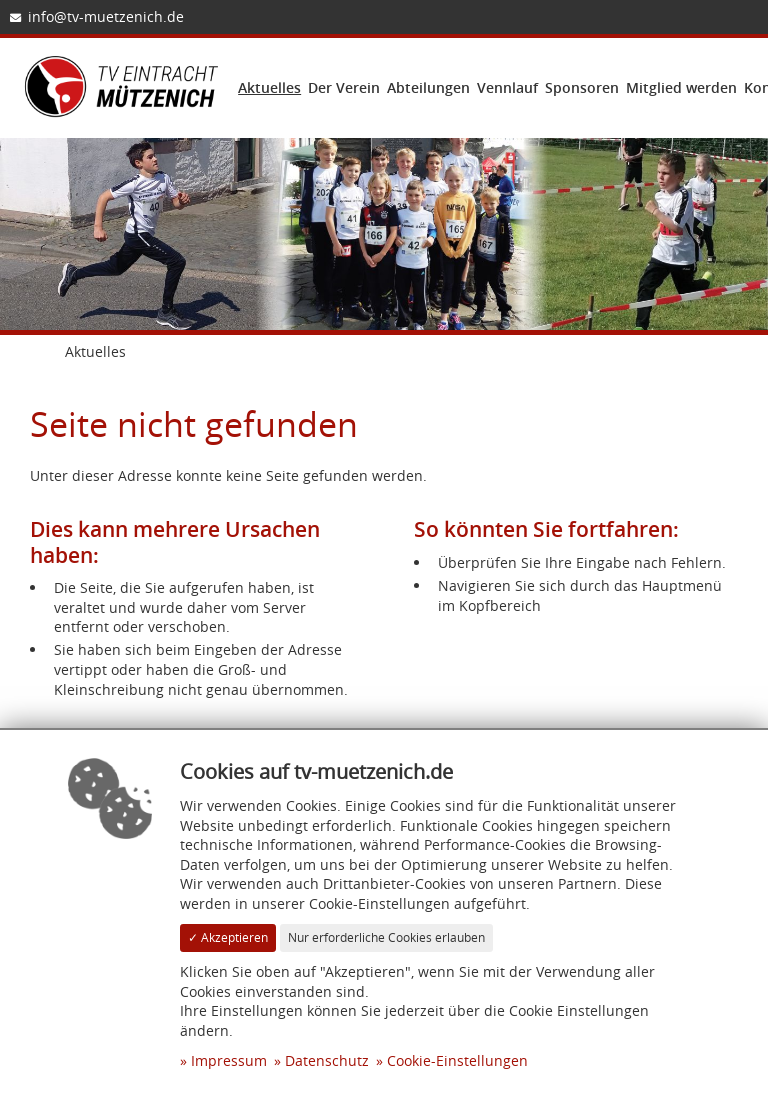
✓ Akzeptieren (228, 937)
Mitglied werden (681, 87)
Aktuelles (269, 87)
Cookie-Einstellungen (457, 1060)
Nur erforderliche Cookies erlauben (386, 937)
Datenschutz (327, 1060)
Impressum (229, 1060)
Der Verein (344, 87)
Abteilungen (428, 87)
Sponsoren (582, 87)
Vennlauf (507, 87)
